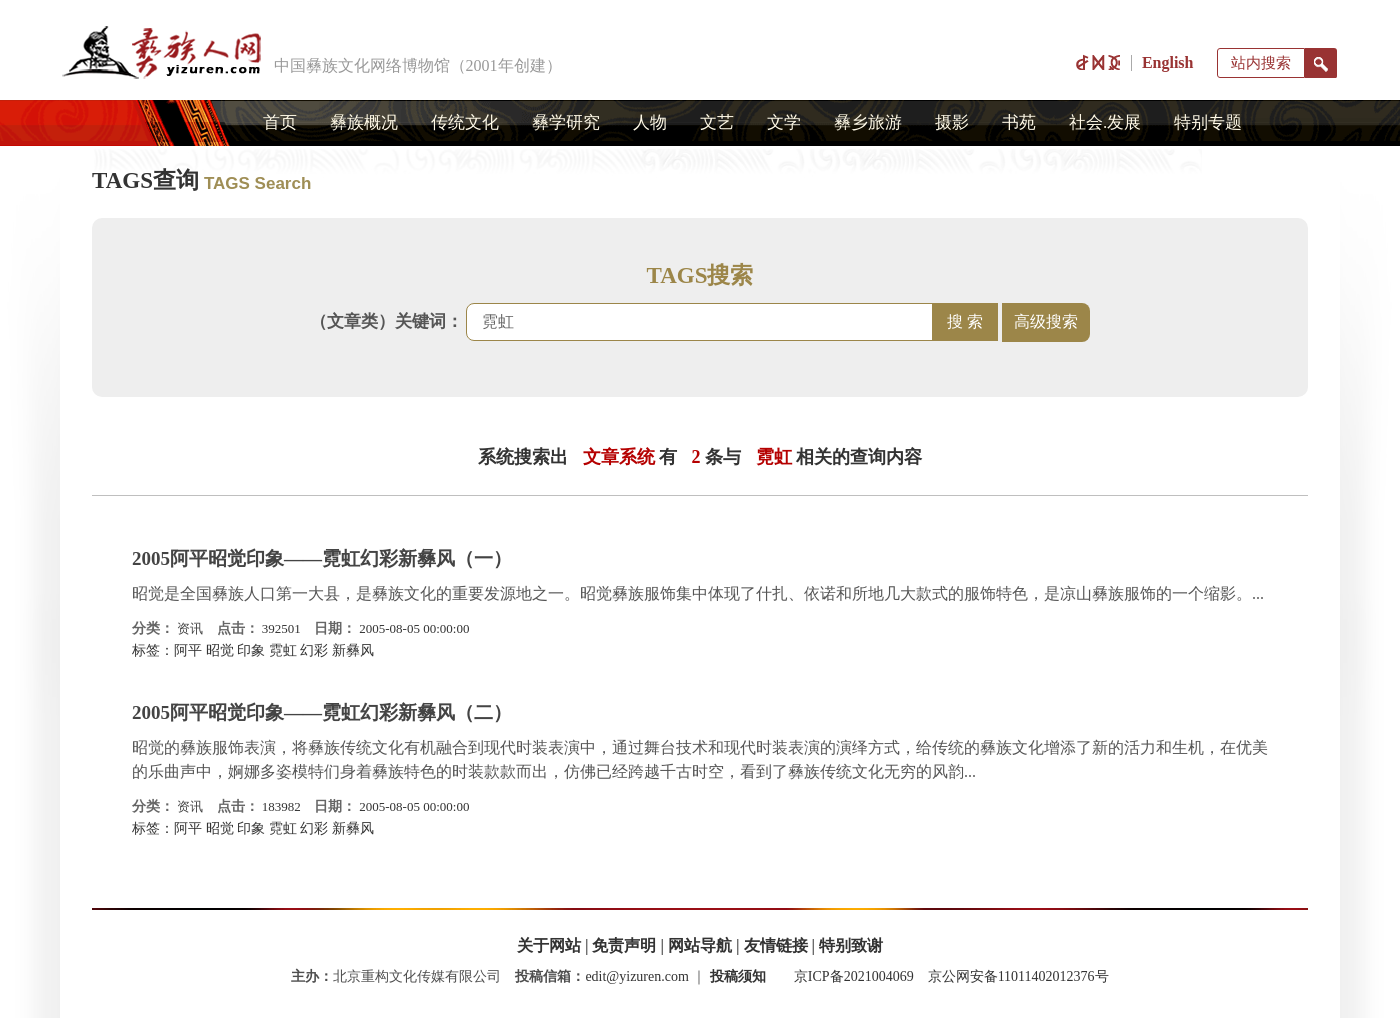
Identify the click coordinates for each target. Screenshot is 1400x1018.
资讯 (190, 628)
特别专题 (1208, 122)
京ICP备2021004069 (854, 976)
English (1168, 62)
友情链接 (776, 945)
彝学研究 (566, 122)
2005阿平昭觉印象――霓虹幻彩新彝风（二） (322, 712)
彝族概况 (364, 122)
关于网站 (549, 945)
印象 (251, 650)
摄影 (952, 122)
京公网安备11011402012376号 (1018, 976)
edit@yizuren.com (636, 976)
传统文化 (465, 122)
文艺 (717, 122)
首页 (280, 122)
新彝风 (353, 650)
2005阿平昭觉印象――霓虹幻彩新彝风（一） (322, 558)
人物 (650, 122)
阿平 (188, 650)
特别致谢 (851, 945)
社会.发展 (1105, 122)
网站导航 (700, 945)
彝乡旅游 (868, 122)
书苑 (1019, 122)
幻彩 (314, 650)
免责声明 (624, 945)
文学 (784, 122)
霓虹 (283, 650)
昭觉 (220, 650)
